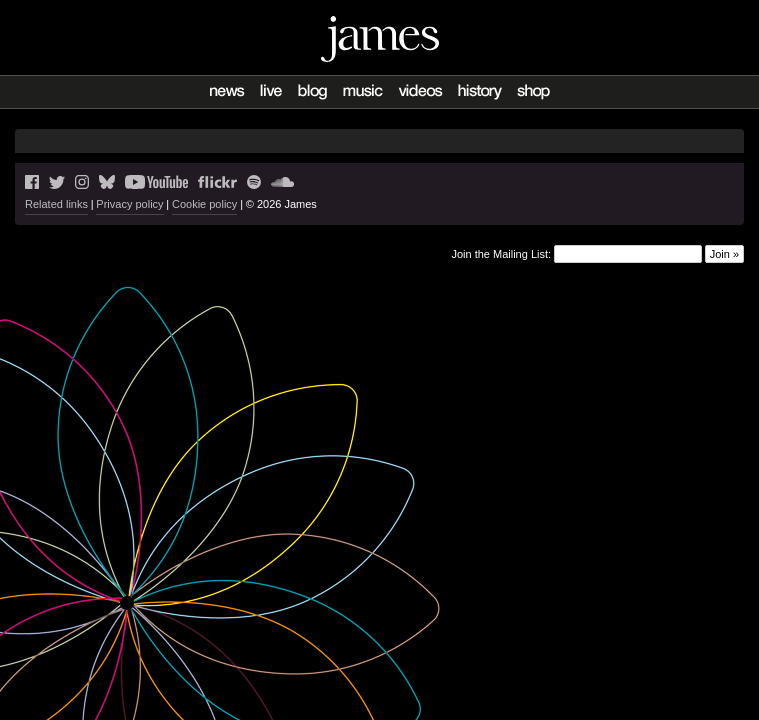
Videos (420, 92)
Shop (533, 92)
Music (363, 92)
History (479, 92)
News (227, 92)
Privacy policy (129, 204)
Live (271, 92)
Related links (56, 204)
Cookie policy (204, 204)
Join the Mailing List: (501, 254)
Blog (312, 92)
